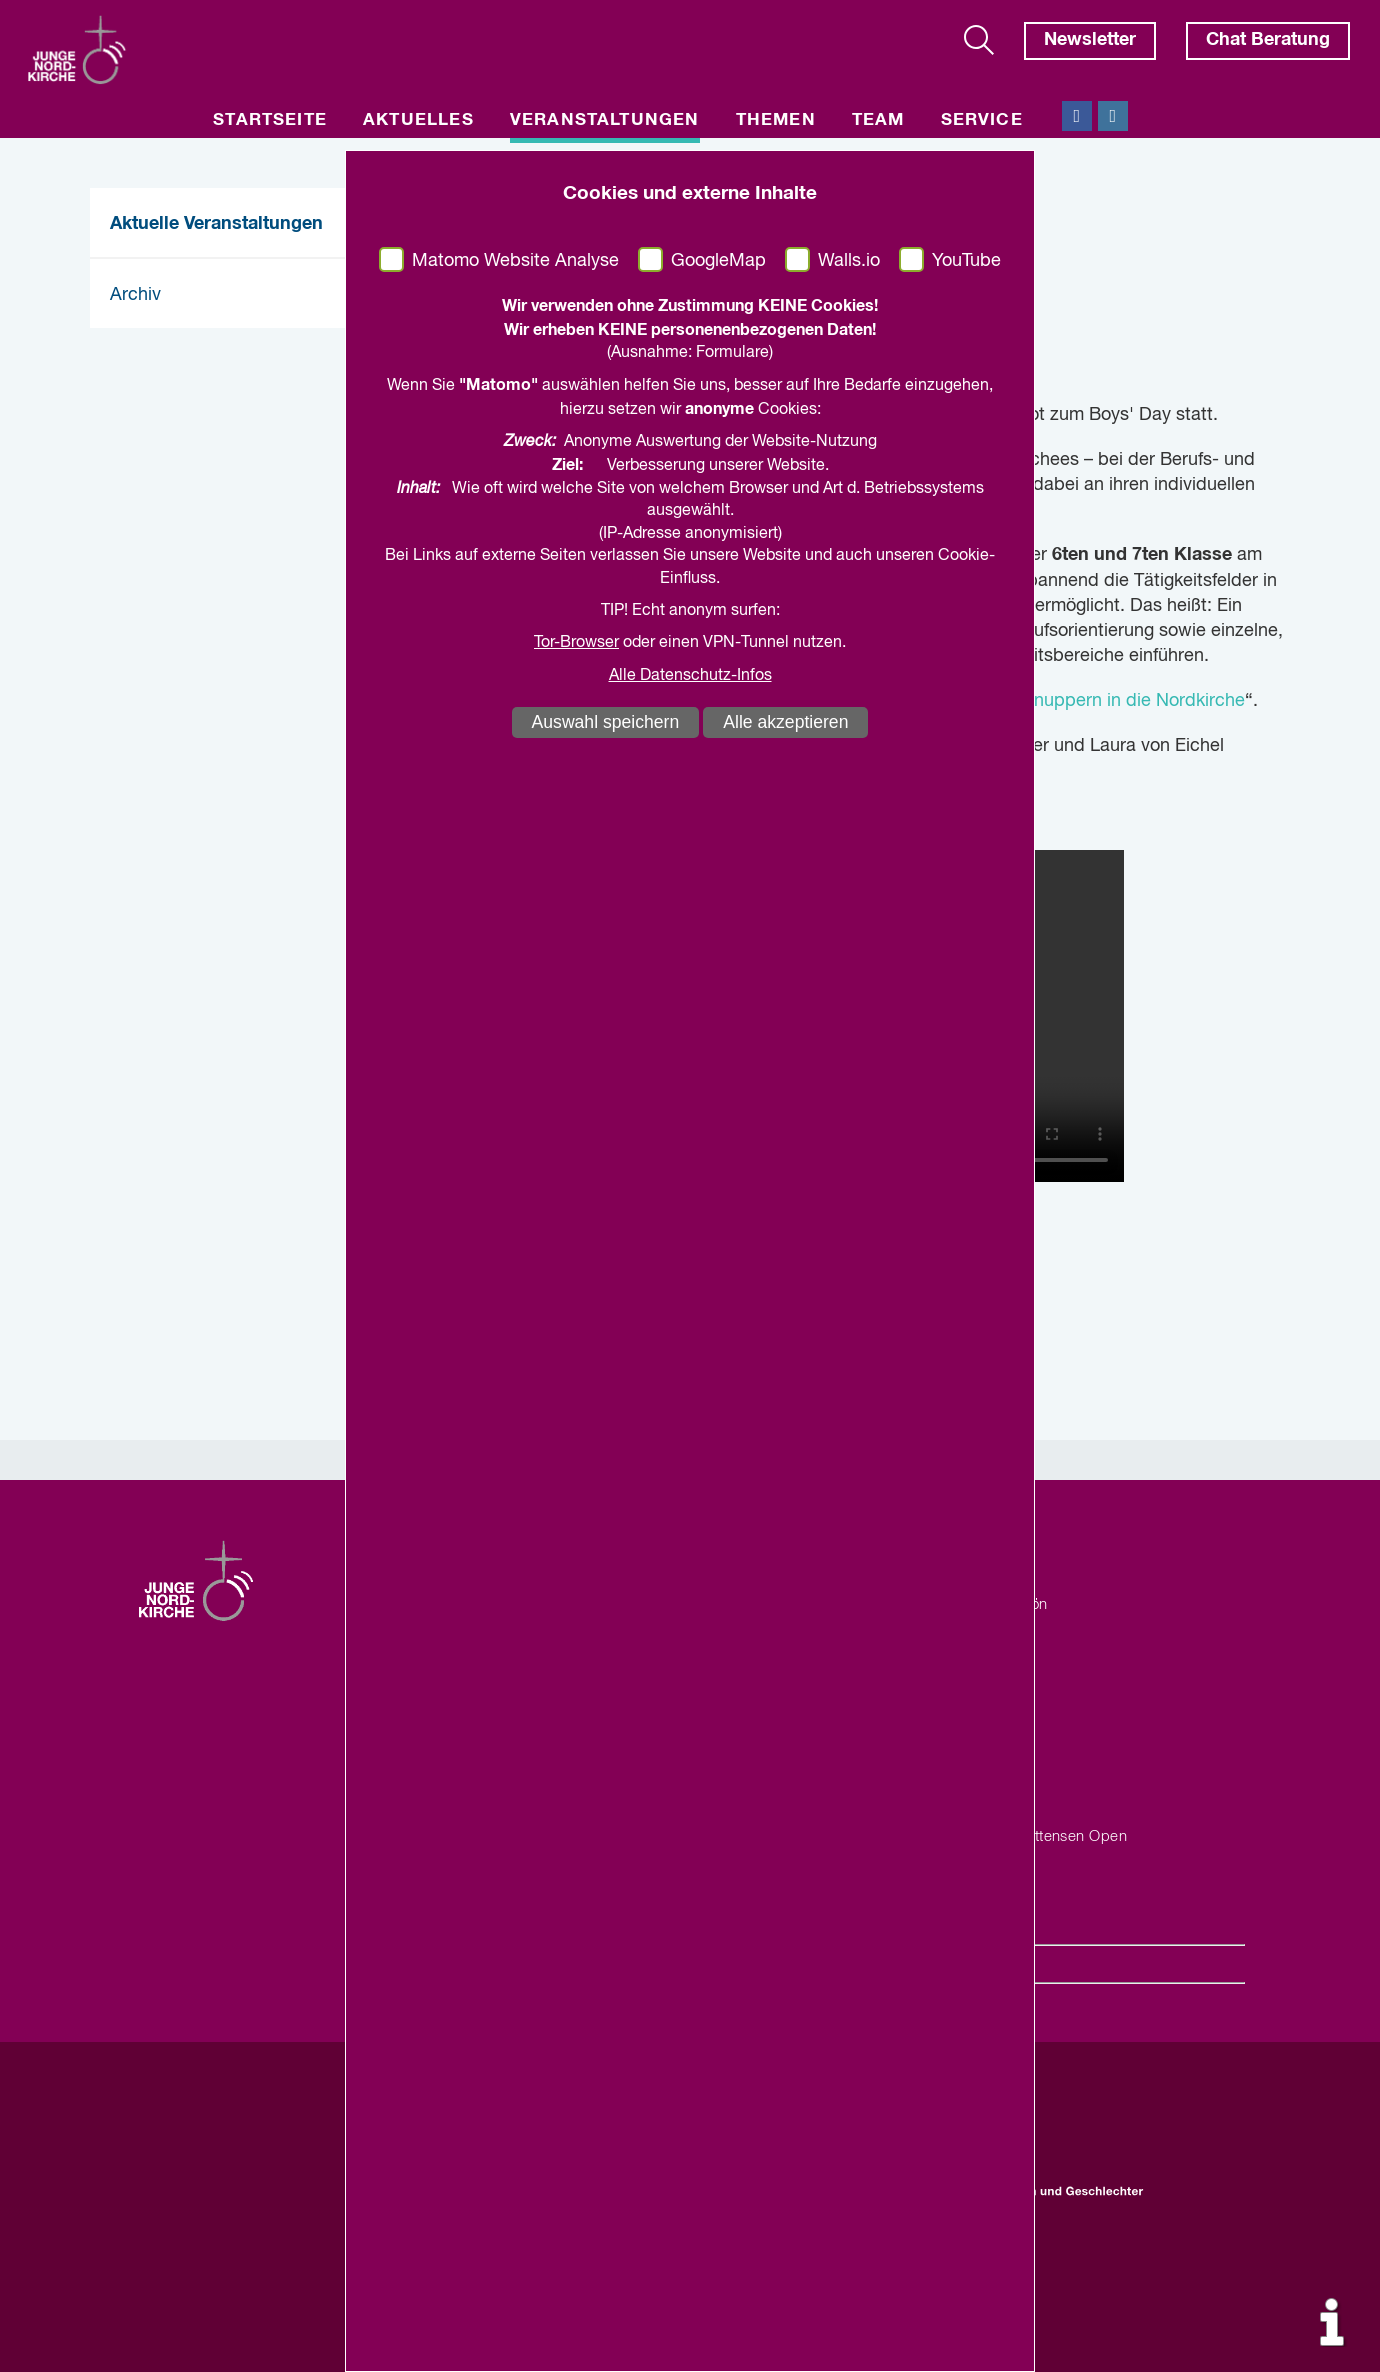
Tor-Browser (576, 643)
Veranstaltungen (605, 120)
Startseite (270, 120)
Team (878, 120)
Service (982, 120)
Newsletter (1090, 40)
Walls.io (849, 261)
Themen (776, 120)
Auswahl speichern (606, 722)
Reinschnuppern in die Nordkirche (1107, 701)
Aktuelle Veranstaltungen (216, 224)
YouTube (966, 261)
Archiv (135, 295)
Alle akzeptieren (785, 722)
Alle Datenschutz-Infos (690, 676)
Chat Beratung (1268, 40)
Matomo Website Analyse (515, 261)
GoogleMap (718, 261)
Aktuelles (418, 120)
